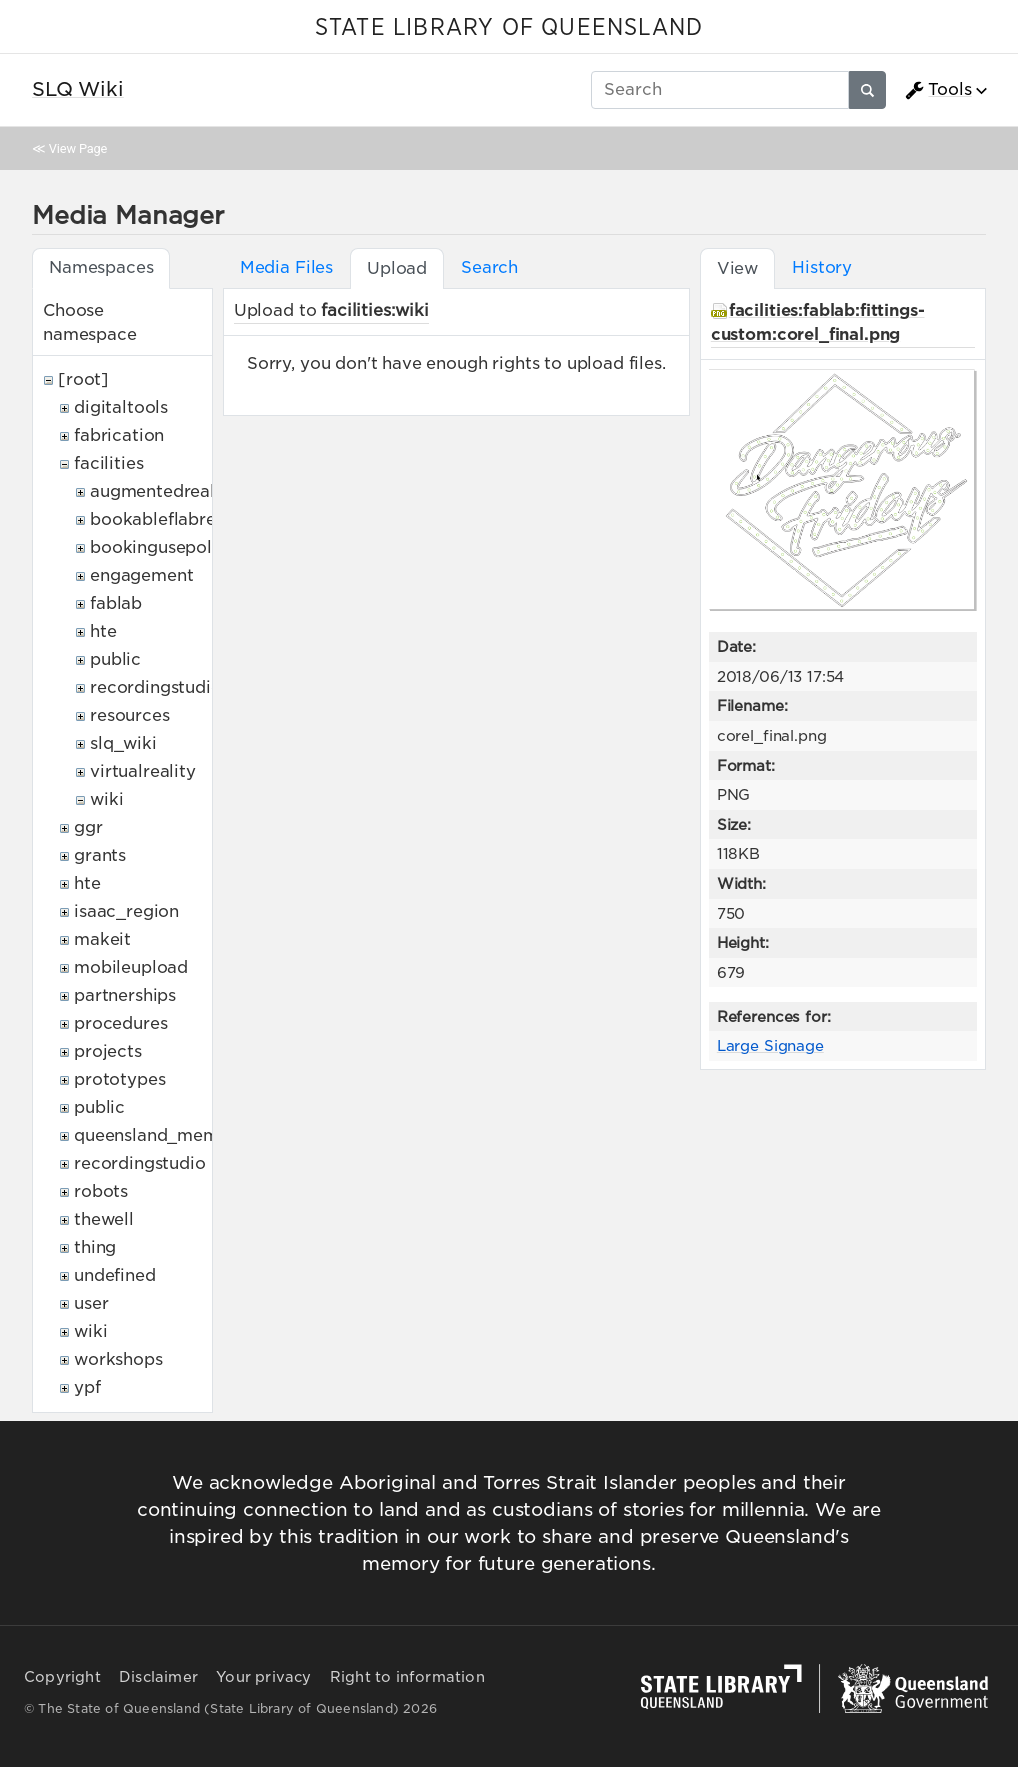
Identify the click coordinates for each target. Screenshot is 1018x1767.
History (822, 267)
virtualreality (143, 771)
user (91, 1303)
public (115, 659)
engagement (141, 575)
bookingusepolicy (163, 547)
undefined (115, 1275)
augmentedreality (163, 491)
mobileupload (131, 967)
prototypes (119, 1079)
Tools (938, 90)
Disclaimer (158, 1677)
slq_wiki (123, 743)
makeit (102, 939)
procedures (120, 1023)
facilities (108, 463)
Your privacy (263, 1677)
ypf (87, 1387)
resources (130, 715)
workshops (118, 1359)
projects (108, 1051)
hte (103, 631)
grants (100, 855)
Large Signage (770, 1045)
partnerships (125, 995)
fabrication (119, 435)
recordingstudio (156, 687)
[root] (83, 379)
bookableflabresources (184, 519)
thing (95, 1247)
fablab (116, 603)
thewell (104, 1219)
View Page (78, 148)
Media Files (286, 267)
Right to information (407, 1677)
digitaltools (121, 407)
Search (489, 267)
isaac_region (126, 911)
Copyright (62, 1677)
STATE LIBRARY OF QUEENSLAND (509, 28)
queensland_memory (160, 1135)
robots (101, 1191)
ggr (88, 827)
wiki (106, 799)
